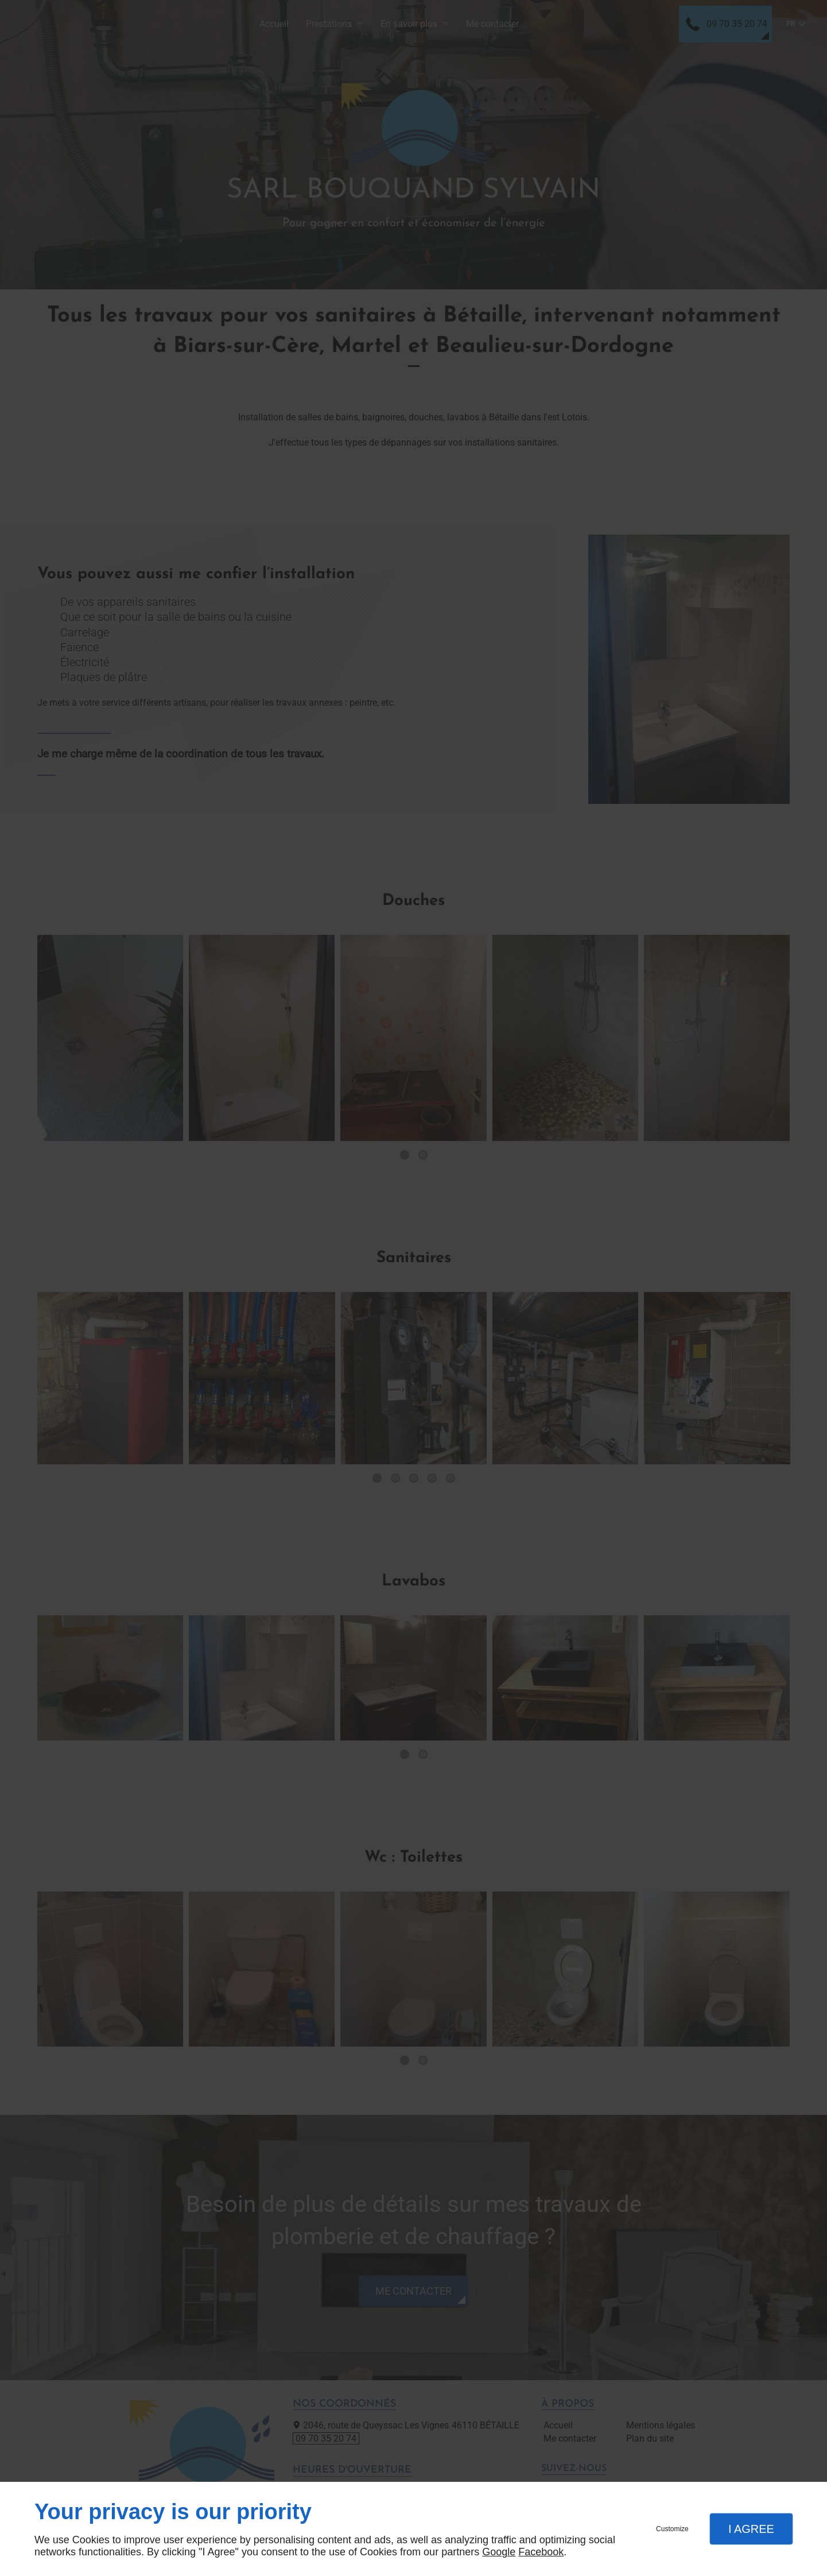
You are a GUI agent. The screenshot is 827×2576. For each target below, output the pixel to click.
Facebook (541, 2552)
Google (498, 2552)
